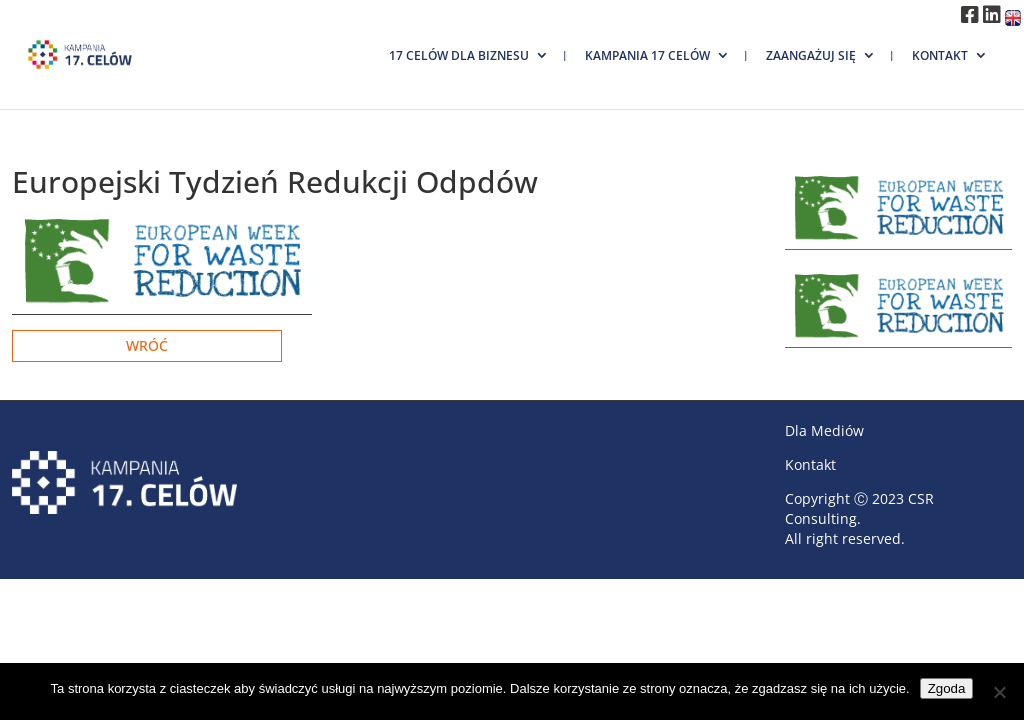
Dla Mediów (824, 430)
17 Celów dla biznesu (459, 55)
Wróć (147, 345)
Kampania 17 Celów (647, 55)
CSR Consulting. (859, 508)
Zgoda (947, 688)
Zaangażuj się (811, 55)
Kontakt (940, 55)
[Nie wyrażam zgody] (999, 692)
